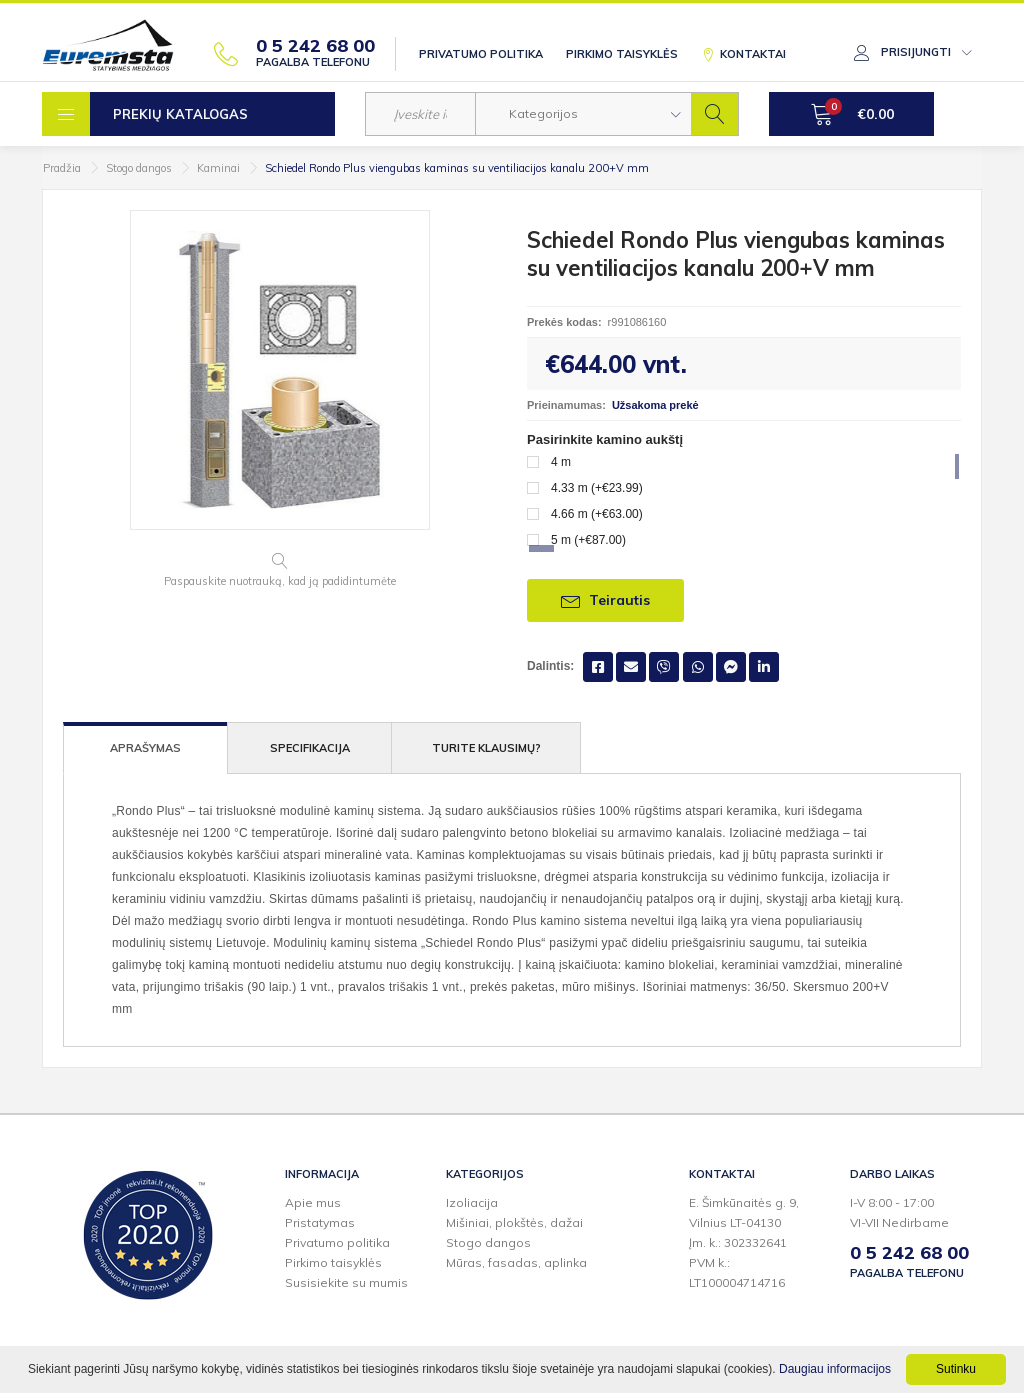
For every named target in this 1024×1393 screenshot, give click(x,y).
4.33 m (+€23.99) (597, 488)
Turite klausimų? (486, 748)
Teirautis (605, 600)
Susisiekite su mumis (346, 1282)
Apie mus (313, 1202)
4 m (561, 462)
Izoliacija (472, 1202)
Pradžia (62, 168)
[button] (583, 114)
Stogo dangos (139, 168)
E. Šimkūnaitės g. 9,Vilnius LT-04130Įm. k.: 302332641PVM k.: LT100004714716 (744, 1242)
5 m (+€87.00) (588, 540)
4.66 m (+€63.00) (597, 514)
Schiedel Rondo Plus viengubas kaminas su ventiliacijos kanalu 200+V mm (457, 168)
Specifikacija (310, 748)
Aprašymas (145, 748)
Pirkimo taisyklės (622, 54)
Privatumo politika (481, 54)
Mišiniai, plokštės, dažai (514, 1222)
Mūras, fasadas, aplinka (516, 1262)
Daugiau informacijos (835, 1369)
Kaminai (218, 168)
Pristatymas (320, 1222)
